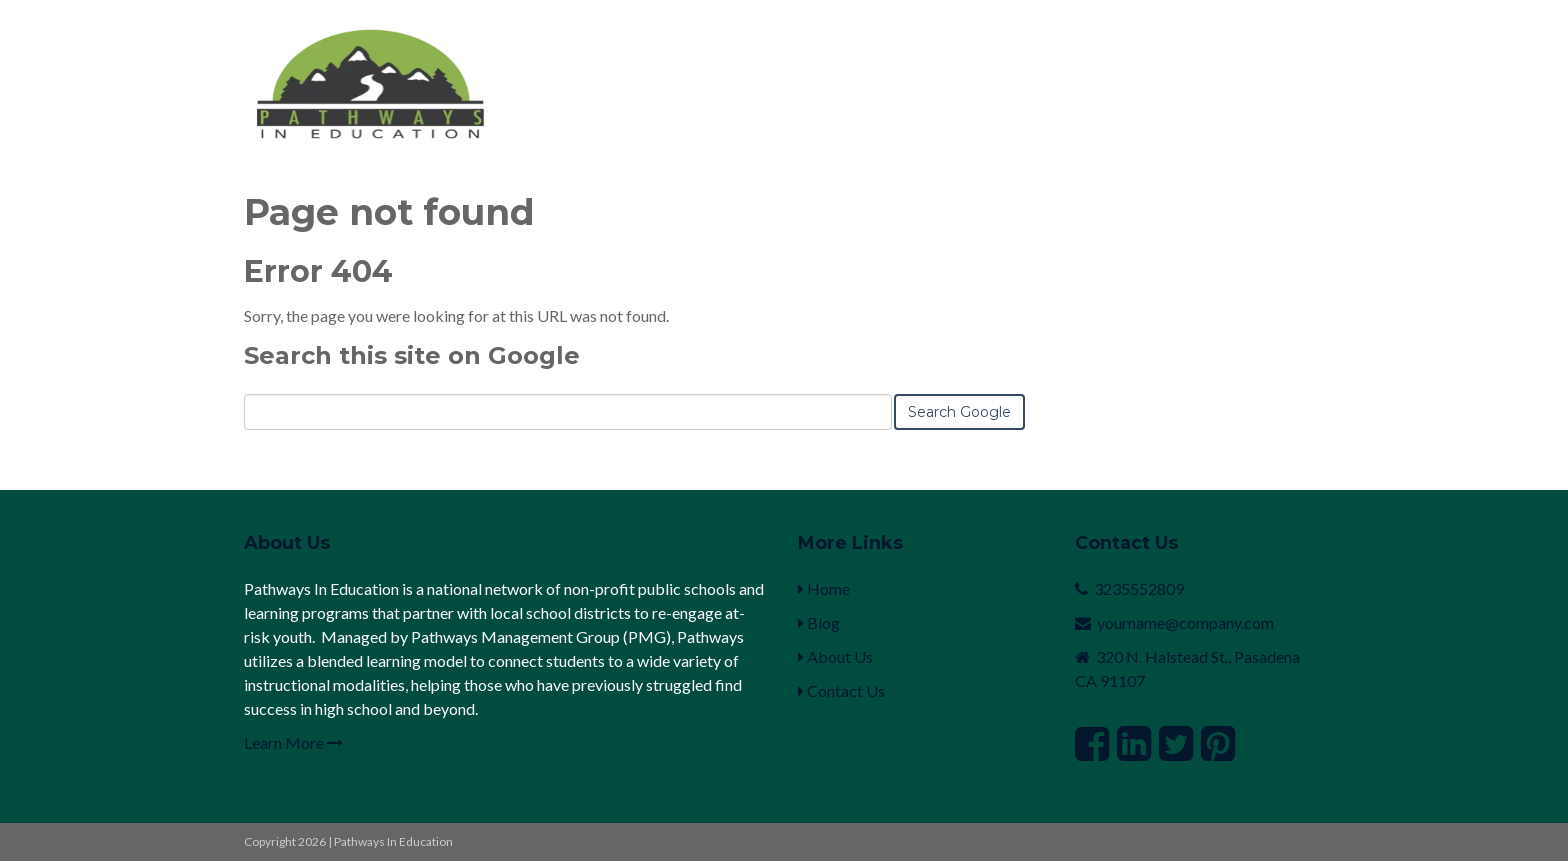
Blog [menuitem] (819, 622)
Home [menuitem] (824, 588)
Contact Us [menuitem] (841, 690)
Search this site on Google (412, 355)
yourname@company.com (1185, 622)
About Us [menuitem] (835, 656)
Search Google (959, 412)
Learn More (293, 742)
